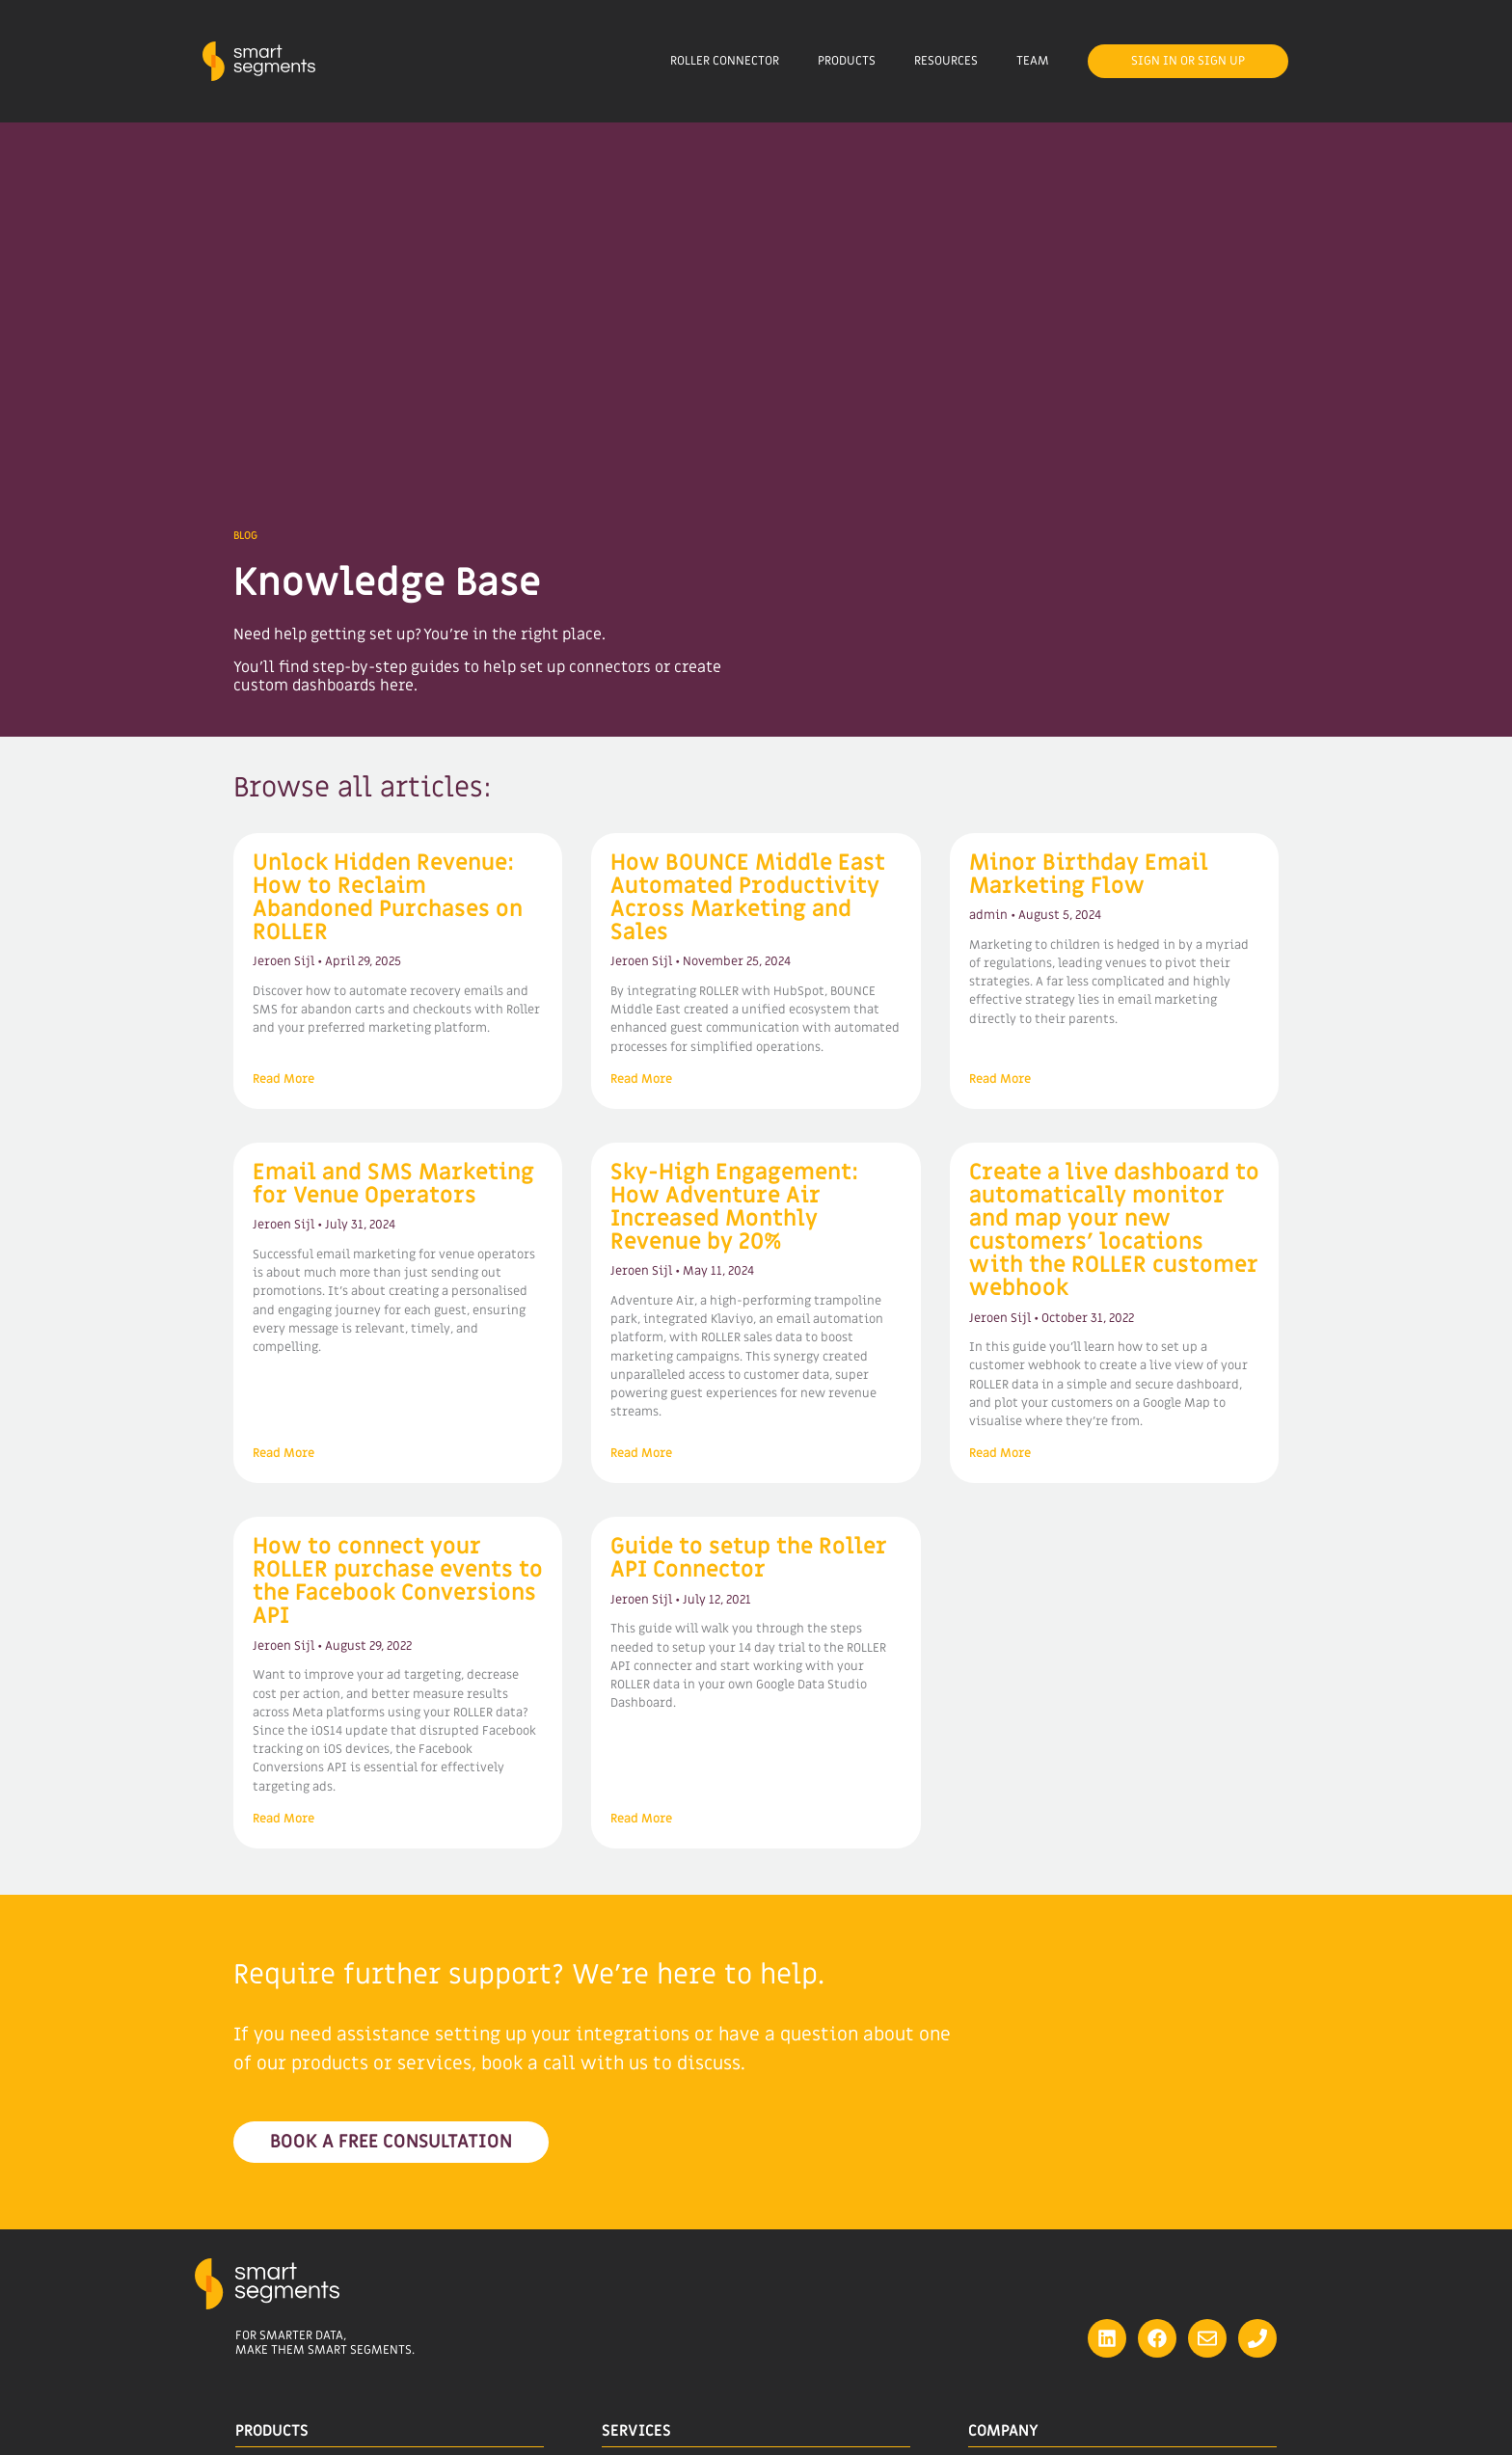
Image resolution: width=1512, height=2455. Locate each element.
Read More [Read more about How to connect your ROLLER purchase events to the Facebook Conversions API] (283, 1818)
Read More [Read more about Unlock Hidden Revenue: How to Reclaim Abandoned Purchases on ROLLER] (283, 1079)
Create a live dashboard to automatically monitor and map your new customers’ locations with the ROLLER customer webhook (1114, 1230)
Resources (946, 60)
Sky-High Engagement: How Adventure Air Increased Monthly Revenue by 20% (734, 1207)
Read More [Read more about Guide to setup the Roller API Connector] (641, 1818)
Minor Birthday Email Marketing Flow (1088, 875)
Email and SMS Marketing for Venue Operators (393, 1184)
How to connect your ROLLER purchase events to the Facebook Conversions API (398, 1581)
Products (847, 60)
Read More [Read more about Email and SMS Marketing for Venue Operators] (283, 1453)
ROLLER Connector (724, 60)
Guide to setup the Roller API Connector (748, 1558)
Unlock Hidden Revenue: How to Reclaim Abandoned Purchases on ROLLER (388, 898)
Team (1032, 60)
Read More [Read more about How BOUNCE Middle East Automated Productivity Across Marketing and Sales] (641, 1079)
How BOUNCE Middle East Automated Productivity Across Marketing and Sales (747, 898)
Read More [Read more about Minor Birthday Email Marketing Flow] (1000, 1079)
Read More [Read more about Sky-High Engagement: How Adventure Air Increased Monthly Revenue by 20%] (641, 1453)
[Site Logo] (258, 61)
